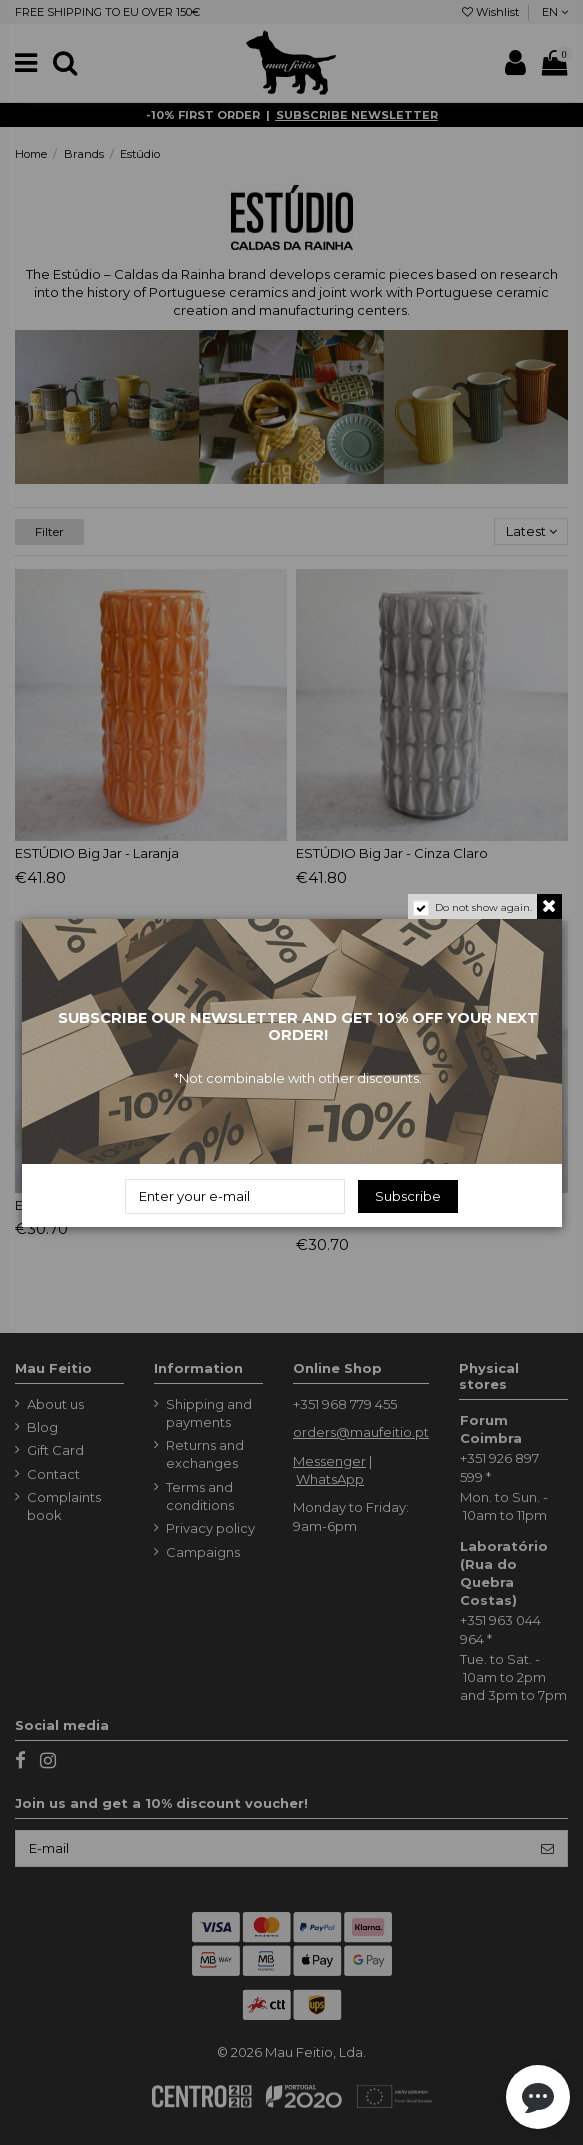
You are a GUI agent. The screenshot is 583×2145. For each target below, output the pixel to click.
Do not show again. (483, 907)
